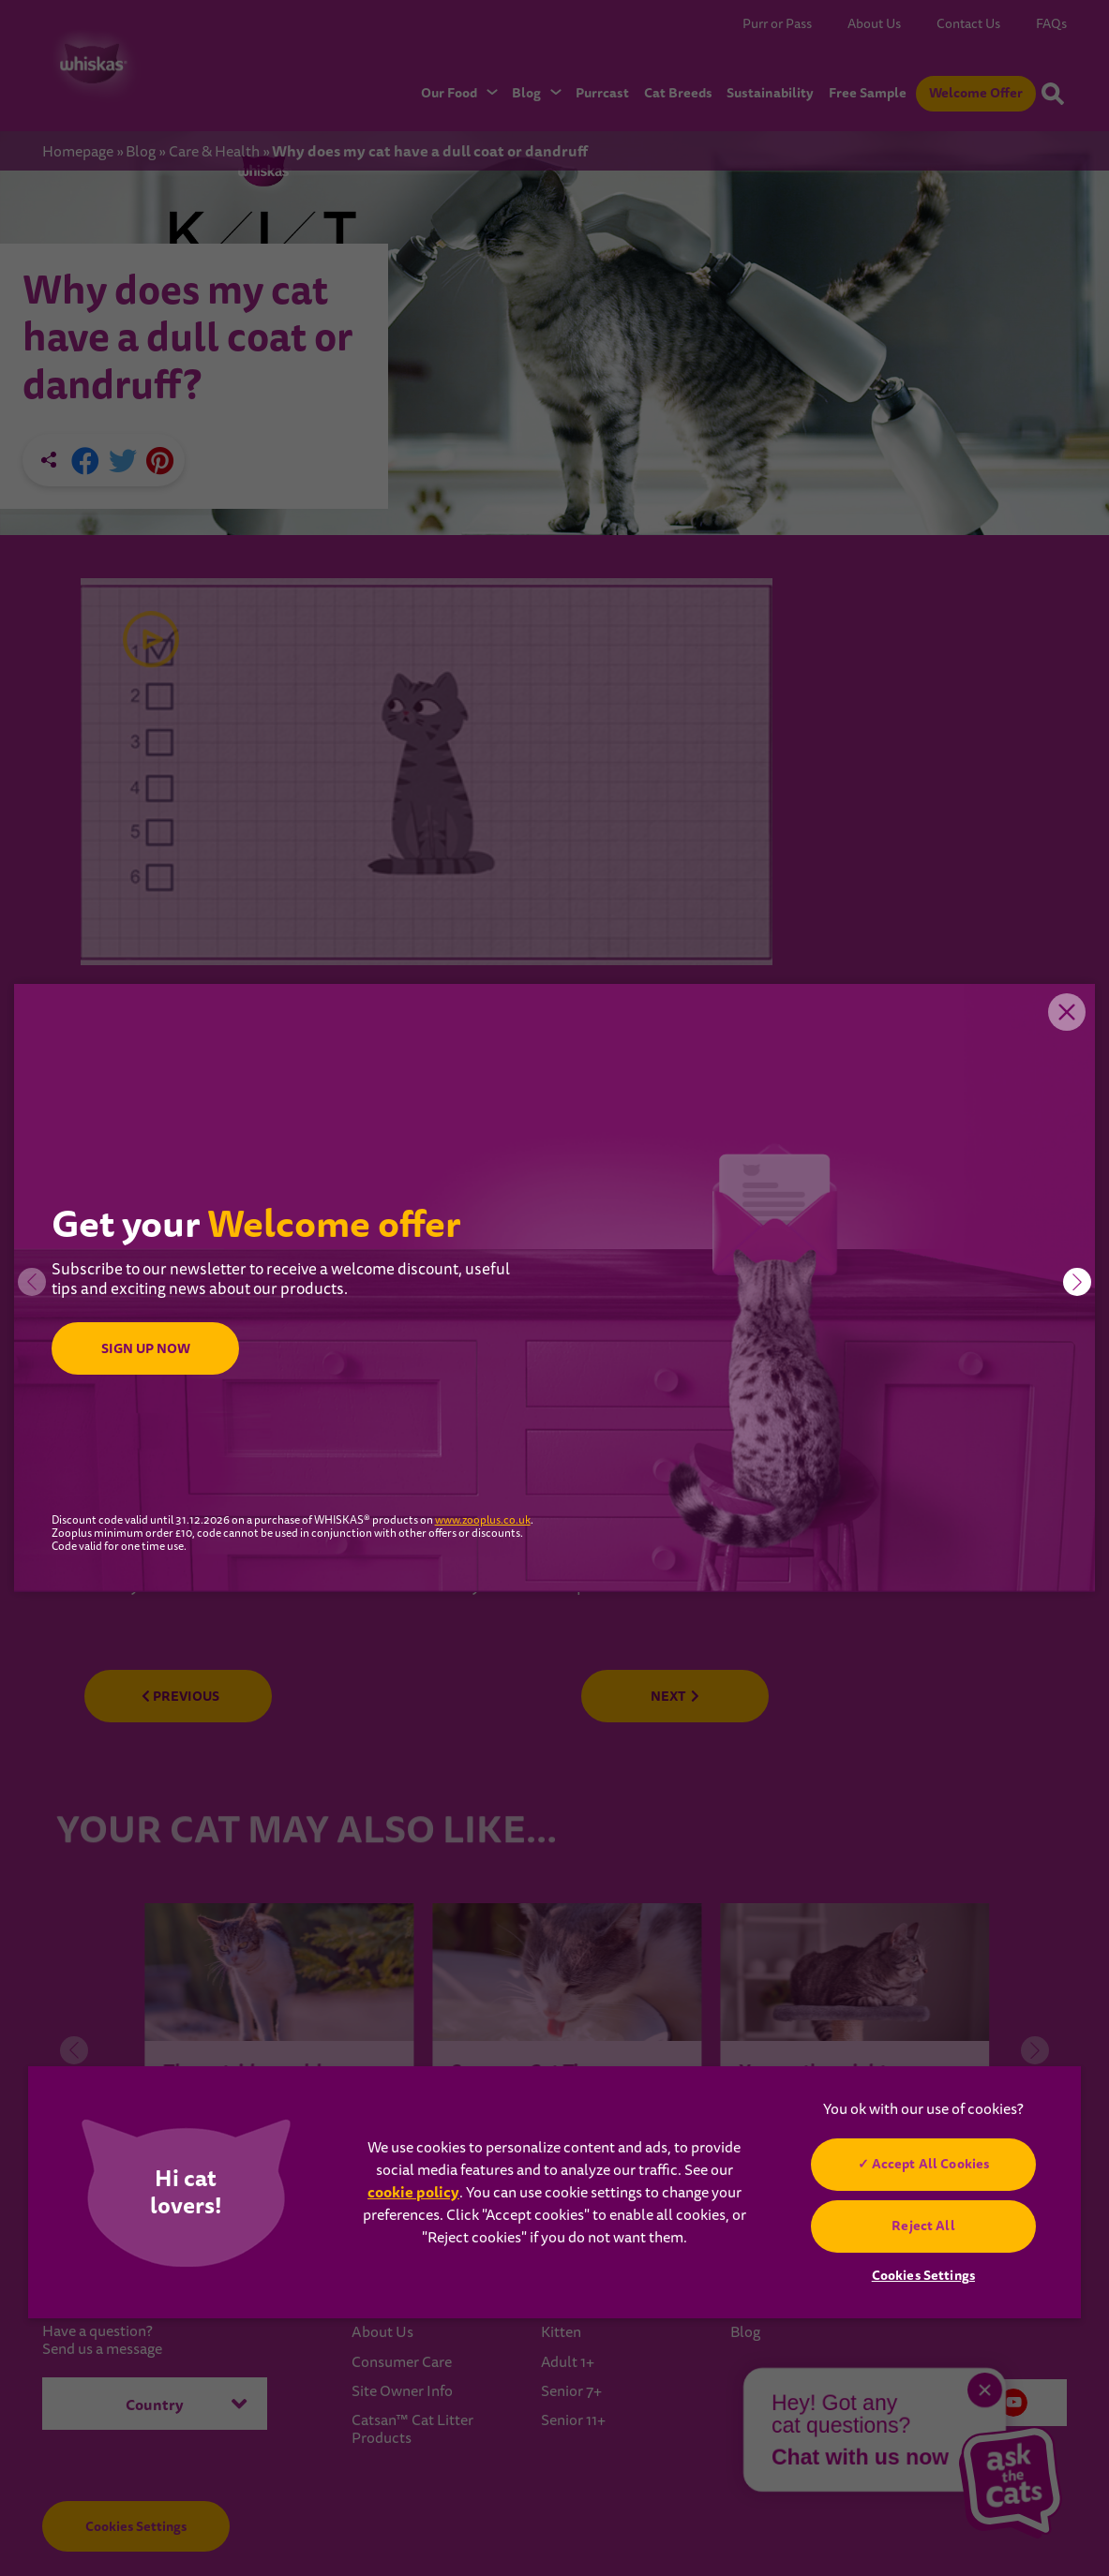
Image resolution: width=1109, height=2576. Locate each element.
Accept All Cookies (931, 2163)
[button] (1077, 1282)
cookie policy (413, 2192)
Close (1067, 1012)
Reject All (923, 2225)
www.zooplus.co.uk (483, 1520)
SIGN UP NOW (144, 1348)
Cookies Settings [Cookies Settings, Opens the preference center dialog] (923, 2275)
